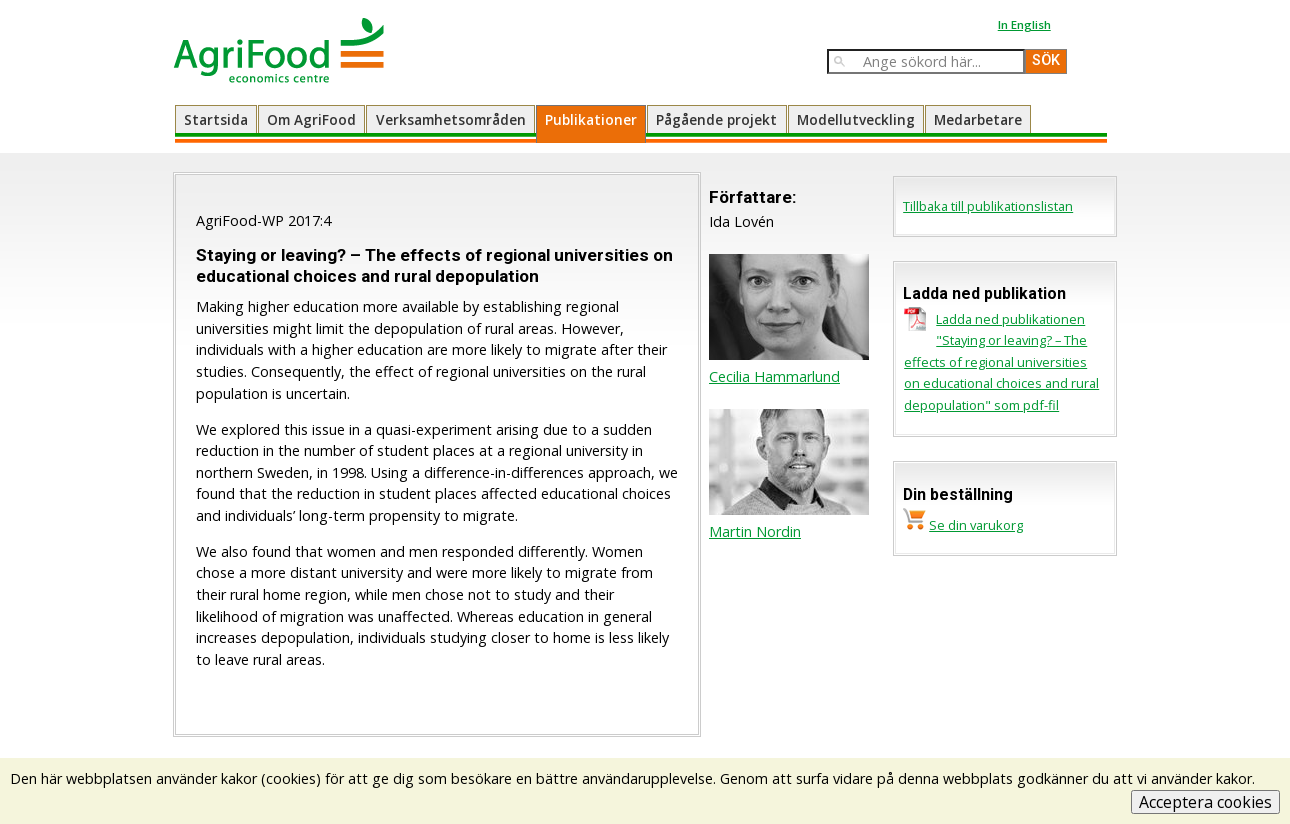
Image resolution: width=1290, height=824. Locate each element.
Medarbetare (978, 119)
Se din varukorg (976, 525)
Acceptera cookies (1205, 802)
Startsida (216, 119)
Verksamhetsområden (451, 119)
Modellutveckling (856, 119)
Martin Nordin (755, 531)
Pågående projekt (716, 119)
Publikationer (591, 119)
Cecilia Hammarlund (774, 376)
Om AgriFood (311, 119)
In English (1024, 24)
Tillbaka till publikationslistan (988, 206)
